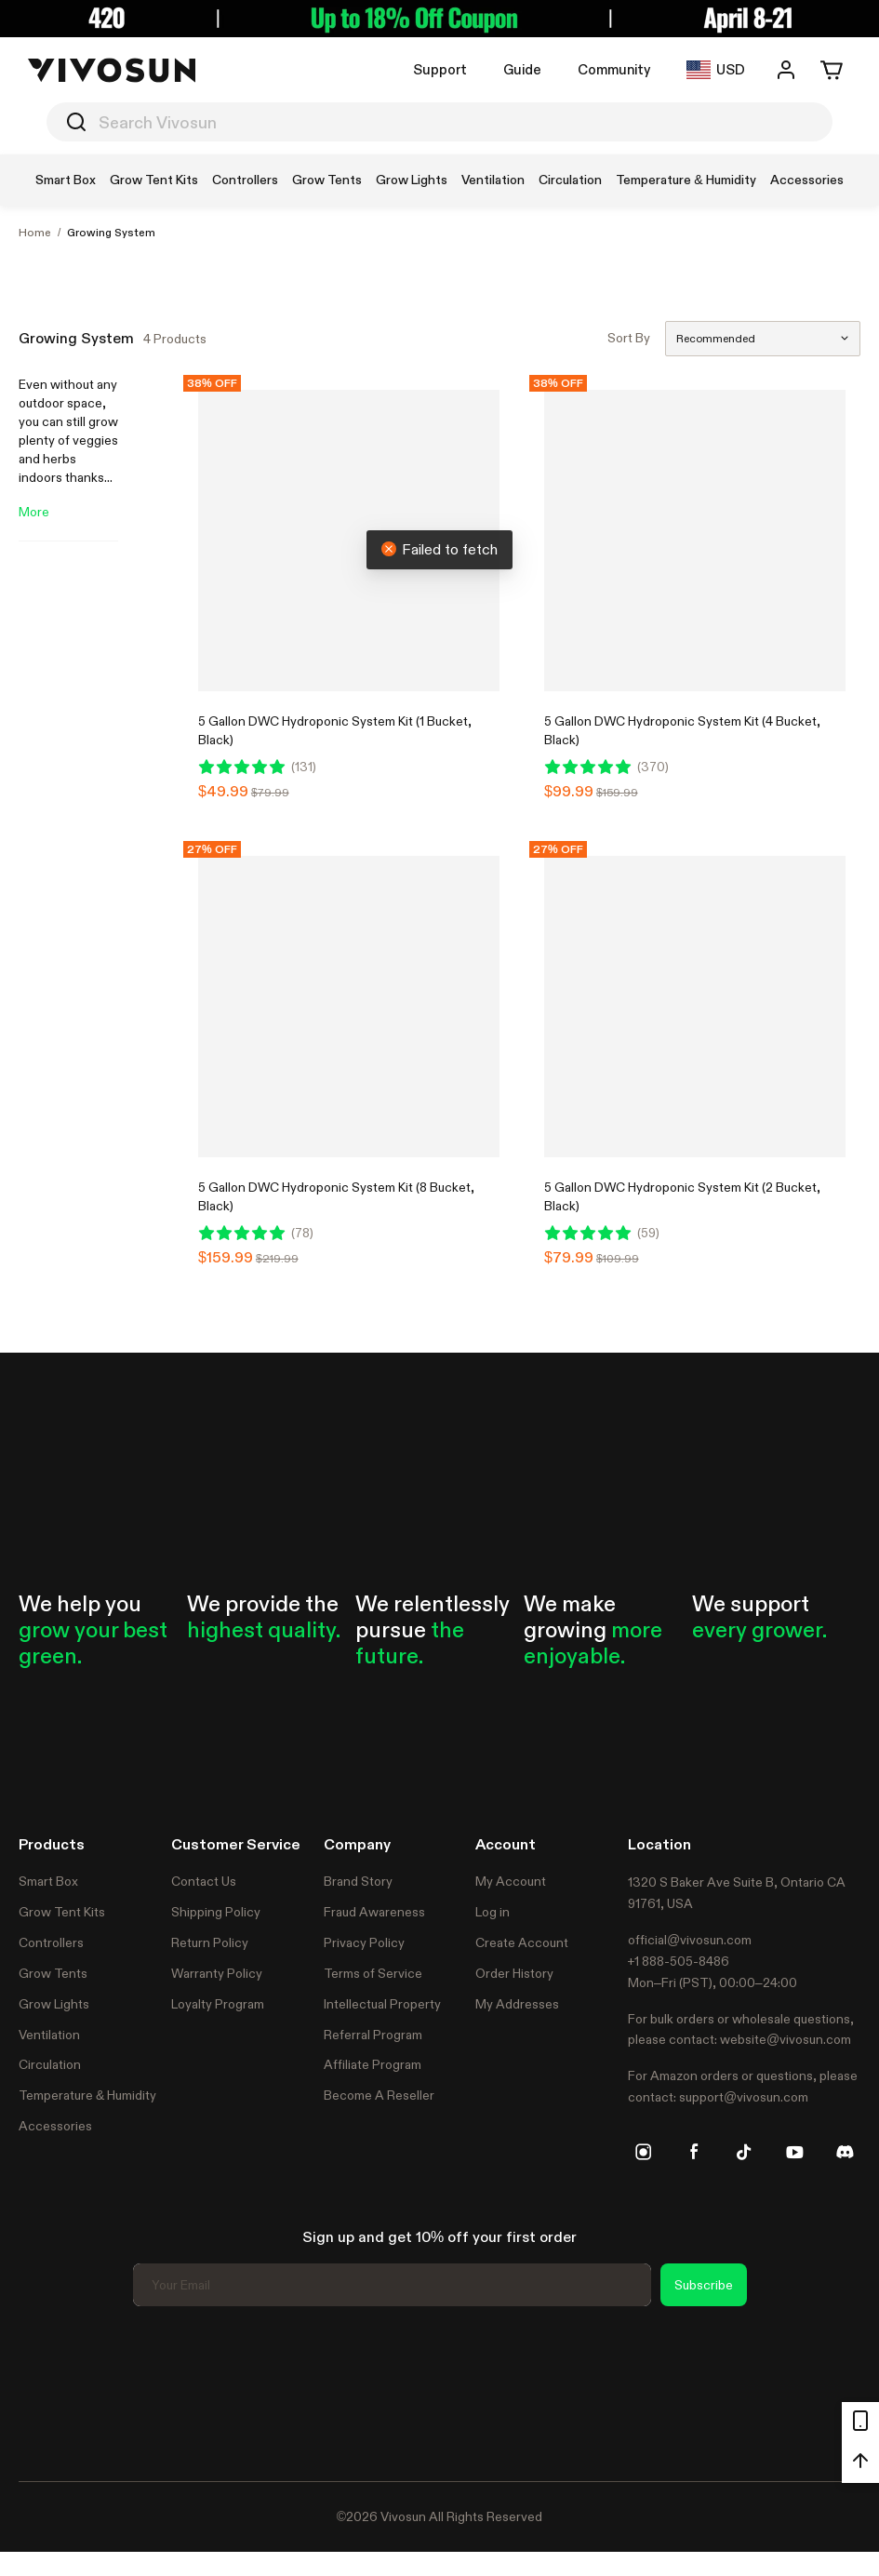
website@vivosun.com (785, 2039)
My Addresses (517, 2003)
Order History (514, 1973)
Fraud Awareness (374, 1911)
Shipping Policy (215, 1911)
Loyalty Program (217, 2003)
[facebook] (694, 2152)
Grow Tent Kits (62, 1911)
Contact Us (203, 1881)
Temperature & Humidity (87, 2095)
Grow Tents (53, 1973)
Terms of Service (373, 1973)
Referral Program (373, 2034)
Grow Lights (54, 2003)
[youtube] (794, 2152)
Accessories (55, 2125)
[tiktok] (744, 2152)
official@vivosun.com (690, 1939)
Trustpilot (46, 2390)
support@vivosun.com (743, 2096)
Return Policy (209, 1942)
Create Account (521, 1942)
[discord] (844, 2152)
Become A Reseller (379, 2095)
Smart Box (48, 1881)
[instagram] (643, 2152)
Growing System (111, 232)
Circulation (50, 2064)
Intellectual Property (382, 2003)
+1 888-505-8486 (678, 1961)
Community (614, 69)
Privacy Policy (364, 1942)
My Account (510, 1881)
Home (35, 232)
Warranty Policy (216, 1973)
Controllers (51, 1942)
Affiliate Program (372, 2064)
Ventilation (49, 2034)
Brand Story (358, 1881)
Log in (492, 1911)
